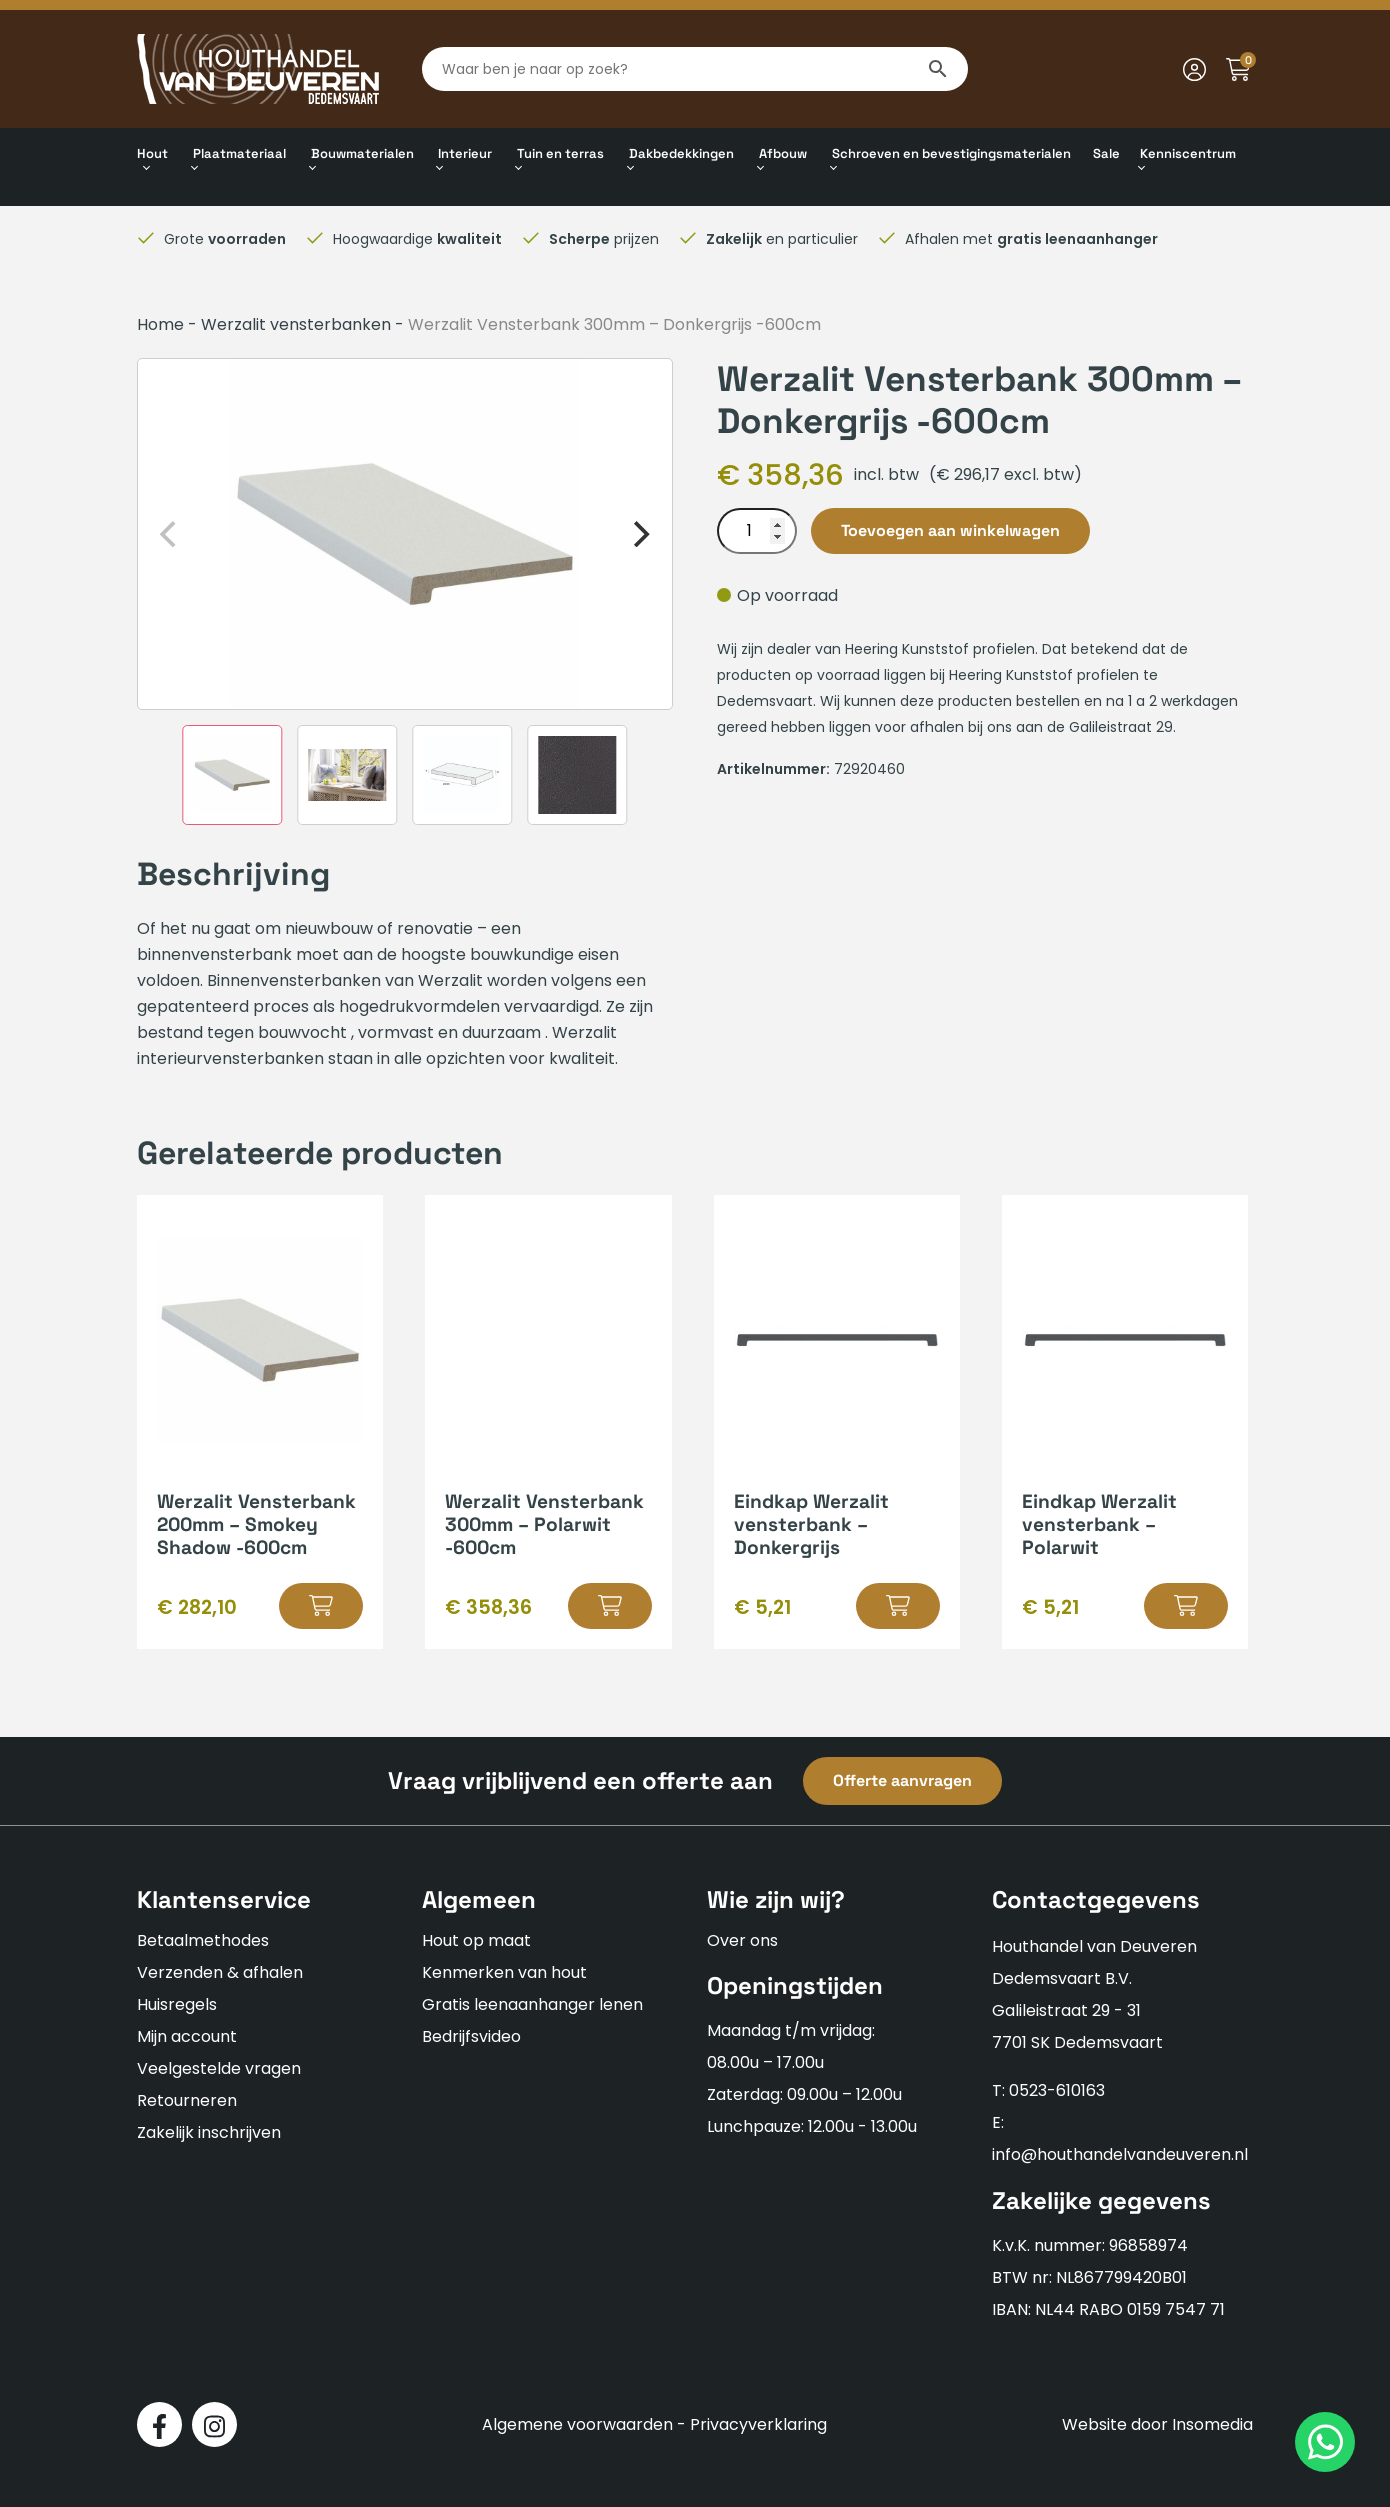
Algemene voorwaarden (577, 2424)
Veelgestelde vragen (219, 2068)
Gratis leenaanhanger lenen (532, 2004)
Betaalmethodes (203, 1940)
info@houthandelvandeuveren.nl (1120, 2154)
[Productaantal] (757, 531)
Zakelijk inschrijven (209, 2132)
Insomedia (1212, 2424)
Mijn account (187, 2036)
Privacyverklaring (758, 2424)
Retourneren (187, 2100)
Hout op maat (476, 1940)
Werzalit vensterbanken (296, 324)
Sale (1106, 153)
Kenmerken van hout (504, 1972)
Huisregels (177, 2004)
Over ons (742, 1940)
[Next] (640, 534)
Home (160, 324)
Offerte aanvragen (902, 1780)
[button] (321, 1606)
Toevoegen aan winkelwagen (950, 530)
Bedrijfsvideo (471, 2036)
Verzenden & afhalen (220, 1972)
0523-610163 (1057, 2090)
